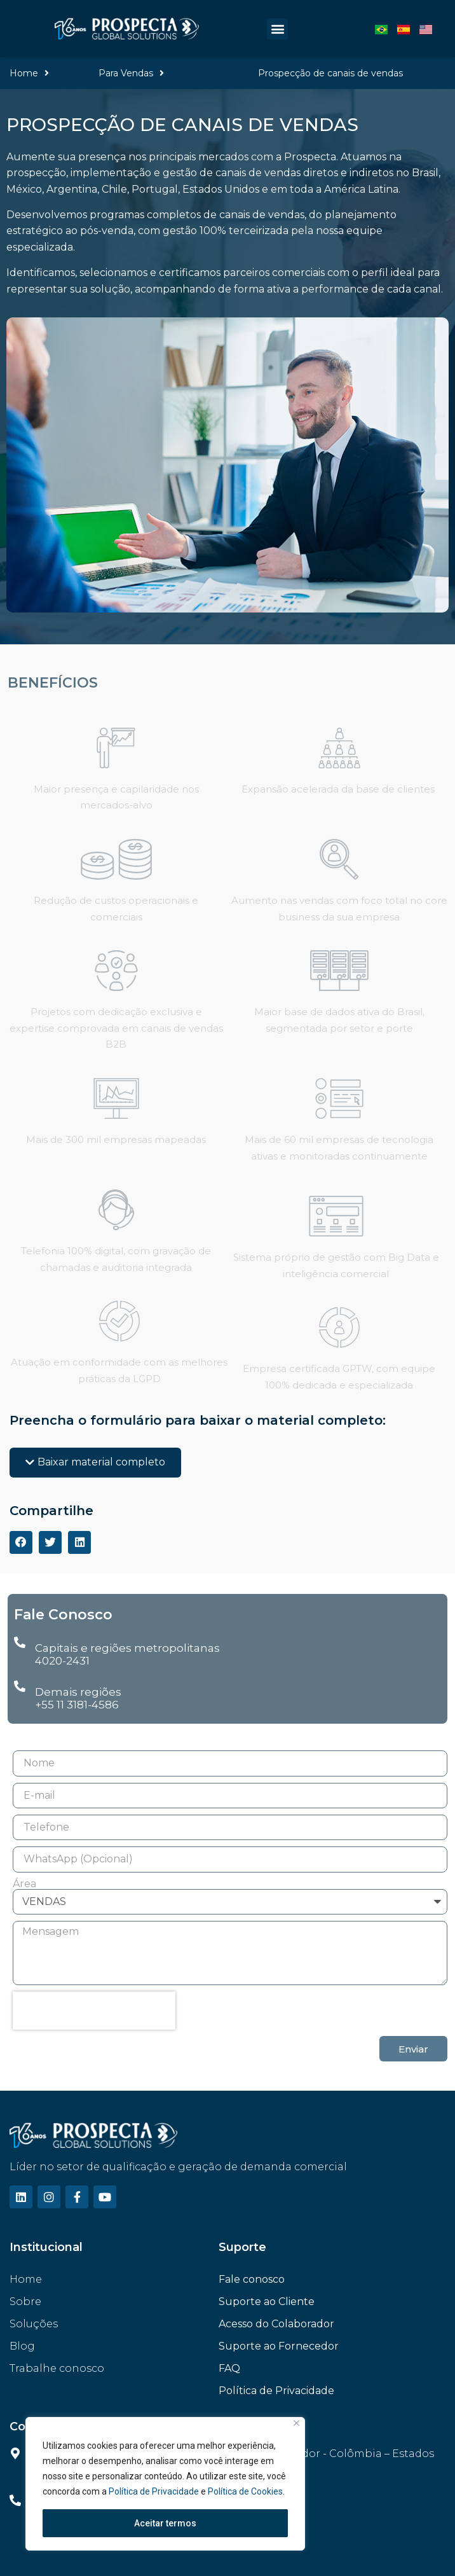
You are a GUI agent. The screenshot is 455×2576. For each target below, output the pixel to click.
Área (24, 1884)
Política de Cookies (245, 2491)
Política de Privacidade (155, 2491)
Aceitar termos (165, 2523)
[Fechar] (296, 2423)
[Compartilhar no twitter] (50, 1542)
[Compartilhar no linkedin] (79, 1542)
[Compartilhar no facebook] (21, 1542)
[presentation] (94, 2010)
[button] (277, 28)
